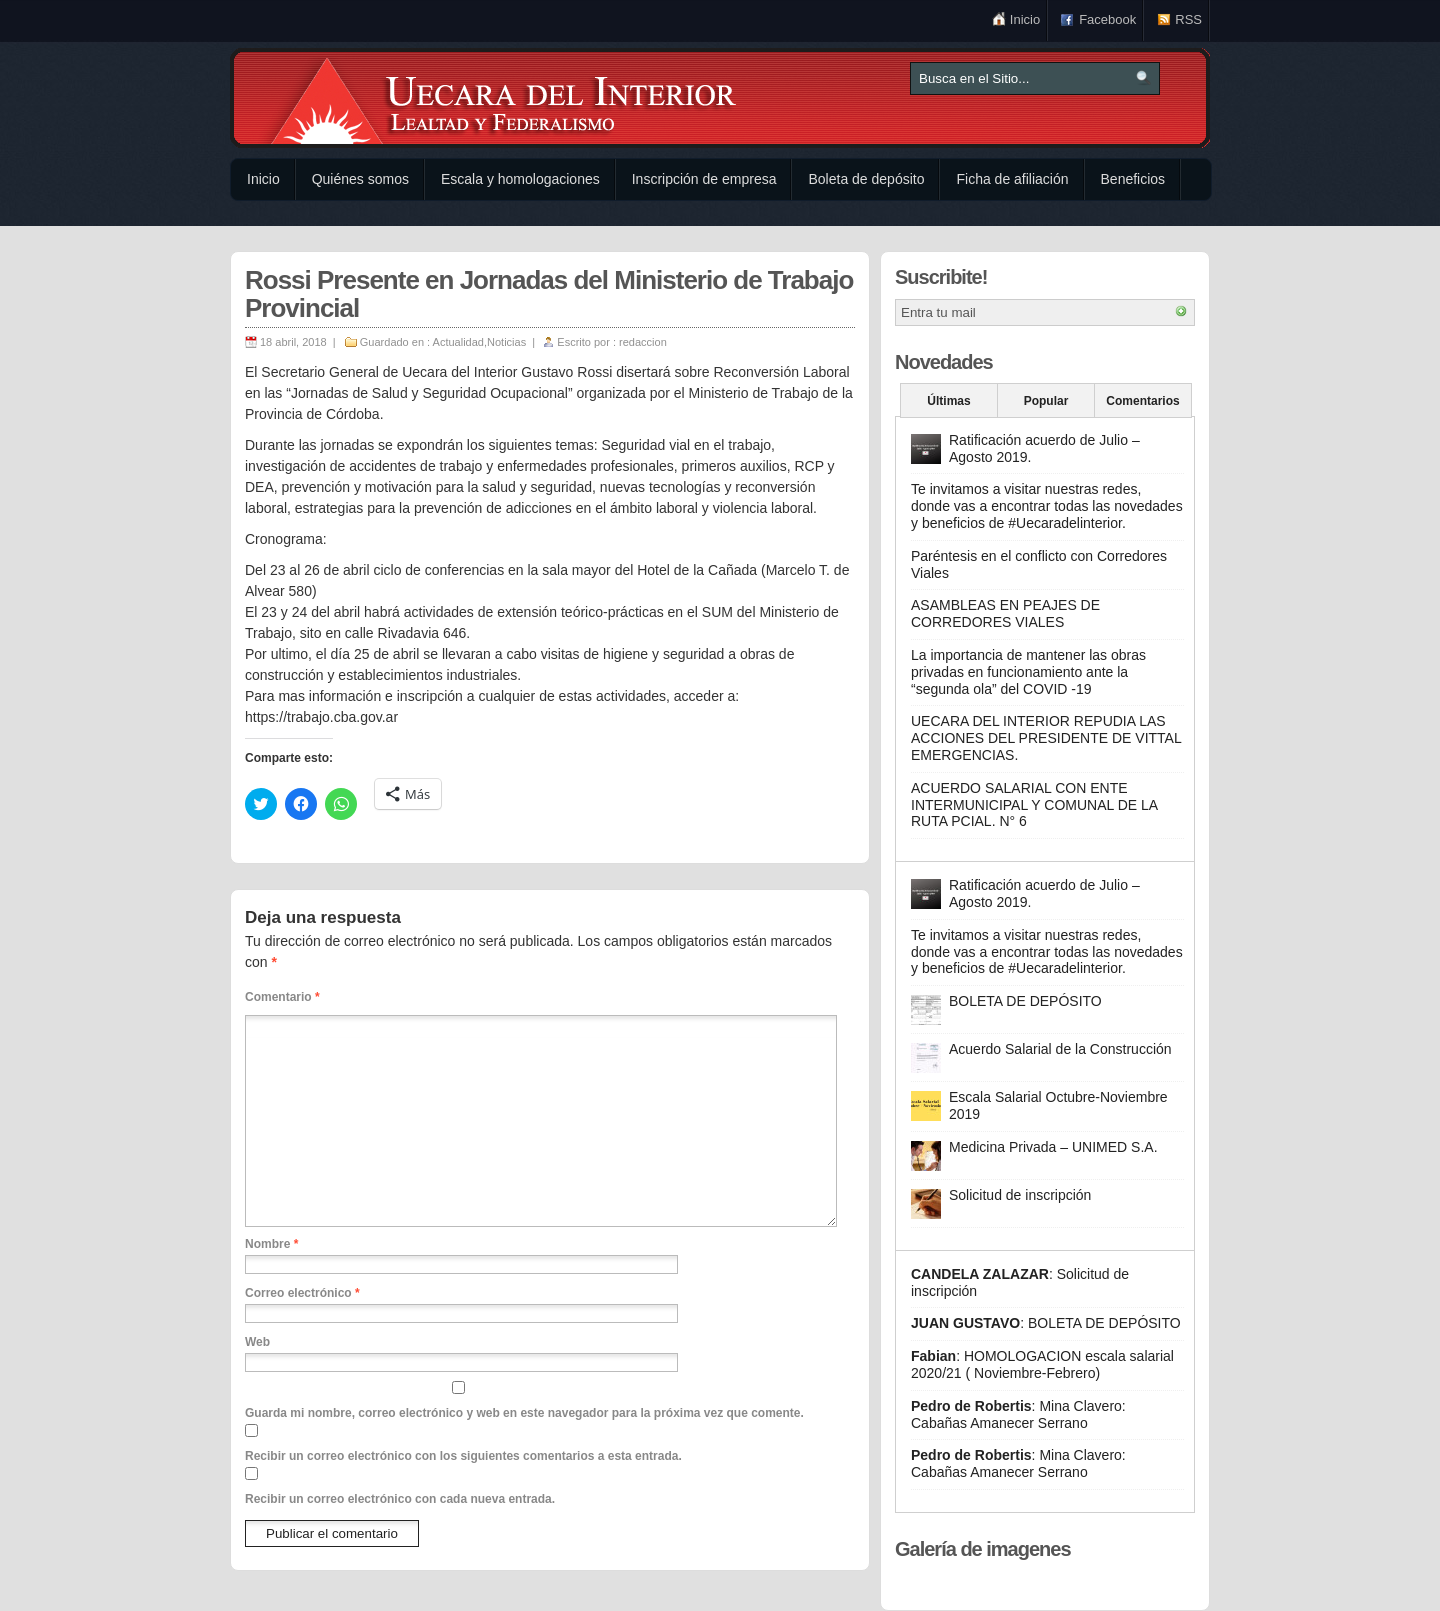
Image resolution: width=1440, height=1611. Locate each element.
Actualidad (458, 342)
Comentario (282, 997)
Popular (1046, 401)
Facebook (1107, 19)
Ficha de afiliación (1012, 179)
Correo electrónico (302, 1293)
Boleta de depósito (866, 179)
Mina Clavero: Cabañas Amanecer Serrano (1018, 1414)
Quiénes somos (360, 179)
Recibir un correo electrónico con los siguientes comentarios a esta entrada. (463, 1456)
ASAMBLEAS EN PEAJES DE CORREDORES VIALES (1005, 613)
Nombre (271, 1244)
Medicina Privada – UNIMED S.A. (1053, 1147)
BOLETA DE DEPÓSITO (1025, 1001)
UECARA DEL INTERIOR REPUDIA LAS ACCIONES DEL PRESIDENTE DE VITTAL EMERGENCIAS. (1046, 738)
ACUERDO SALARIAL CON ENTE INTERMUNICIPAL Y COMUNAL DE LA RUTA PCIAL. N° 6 (1034, 805)
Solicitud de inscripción (1020, 1195)
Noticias (506, 342)
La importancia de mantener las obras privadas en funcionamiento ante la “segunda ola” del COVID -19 (1028, 672)
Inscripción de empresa (704, 179)
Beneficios (1133, 179)
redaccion (643, 342)
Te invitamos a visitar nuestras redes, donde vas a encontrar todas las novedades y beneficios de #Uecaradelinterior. (1047, 506)
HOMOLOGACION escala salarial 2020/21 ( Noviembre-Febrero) (1042, 1364)
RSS (1188, 19)
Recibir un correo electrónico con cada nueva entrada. (400, 1499)
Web (257, 1342)
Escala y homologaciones (520, 179)
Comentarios (1142, 401)
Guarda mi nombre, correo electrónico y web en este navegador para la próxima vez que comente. (524, 1413)
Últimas (948, 401)
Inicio (1025, 19)
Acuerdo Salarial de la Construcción (1060, 1049)
